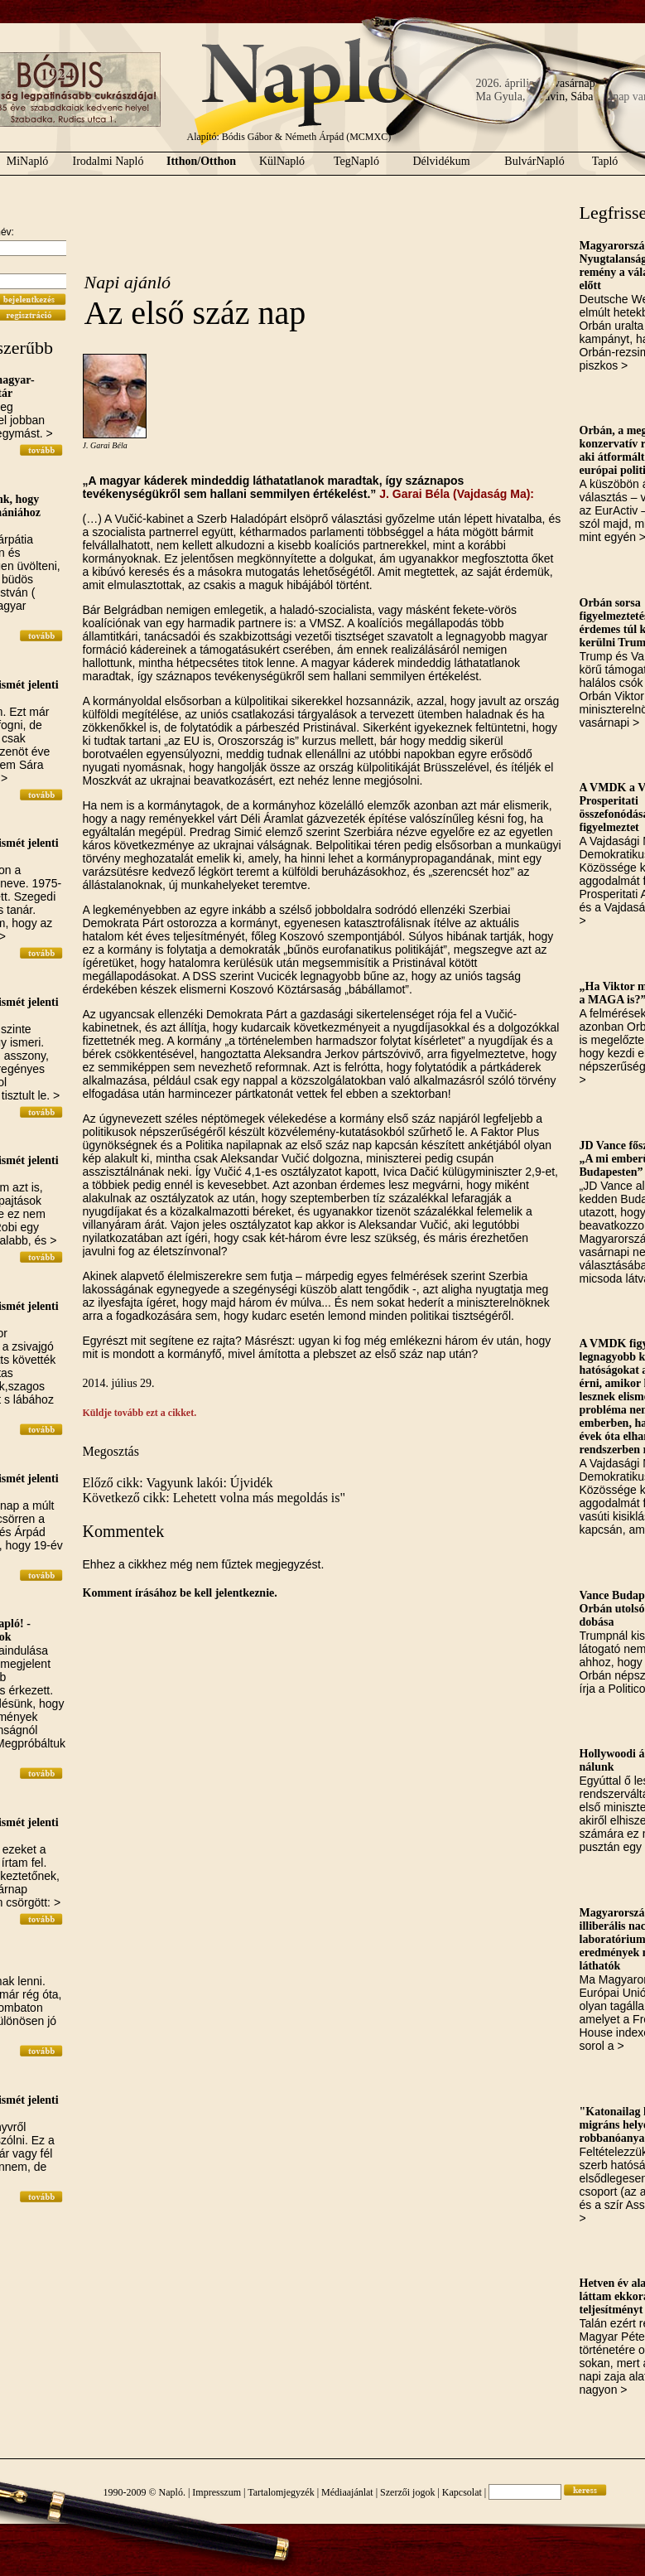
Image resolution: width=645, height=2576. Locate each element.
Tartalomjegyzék (281, 2492)
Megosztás (111, 1451)
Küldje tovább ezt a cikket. (140, 1412)
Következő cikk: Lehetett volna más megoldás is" (214, 1498)
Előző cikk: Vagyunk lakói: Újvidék (178, 1483)
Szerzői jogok (407, 2492)
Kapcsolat (462, 2492)
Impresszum (216, 2492)
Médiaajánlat (347, 2492)
